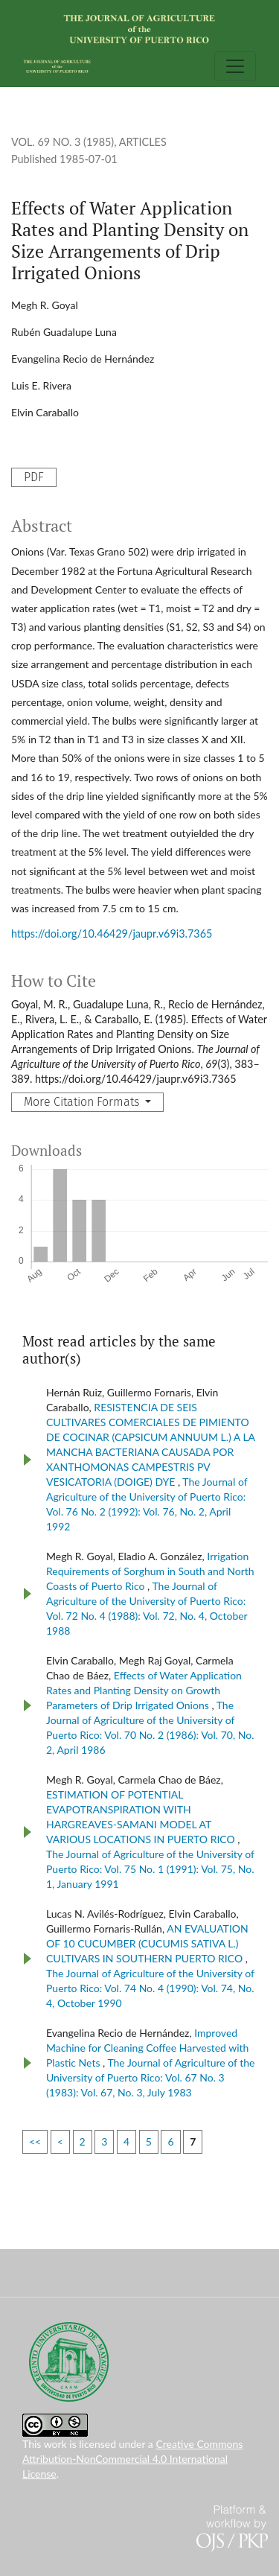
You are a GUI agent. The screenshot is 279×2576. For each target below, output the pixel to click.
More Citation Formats (83, 1102)
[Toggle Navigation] (235, 66)
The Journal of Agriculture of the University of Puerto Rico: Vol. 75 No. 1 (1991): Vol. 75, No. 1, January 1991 (150, 1869)
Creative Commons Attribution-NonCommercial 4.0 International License (132, 2458)
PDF (34, 477)
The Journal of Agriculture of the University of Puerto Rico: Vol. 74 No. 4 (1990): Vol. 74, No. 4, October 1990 (150, 1988)
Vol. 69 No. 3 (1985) (62, 142)
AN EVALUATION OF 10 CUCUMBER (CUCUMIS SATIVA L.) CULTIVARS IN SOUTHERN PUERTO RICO (147, 1943)
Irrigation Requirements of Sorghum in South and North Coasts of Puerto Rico (150, 1571)
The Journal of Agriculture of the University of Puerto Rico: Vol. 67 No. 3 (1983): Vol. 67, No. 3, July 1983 (150, 2077)
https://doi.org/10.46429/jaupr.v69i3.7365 (111, 933)
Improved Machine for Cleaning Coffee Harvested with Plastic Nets (147, 2047)
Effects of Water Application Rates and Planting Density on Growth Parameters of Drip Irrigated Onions (144, 1690)
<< (35, 2141)
